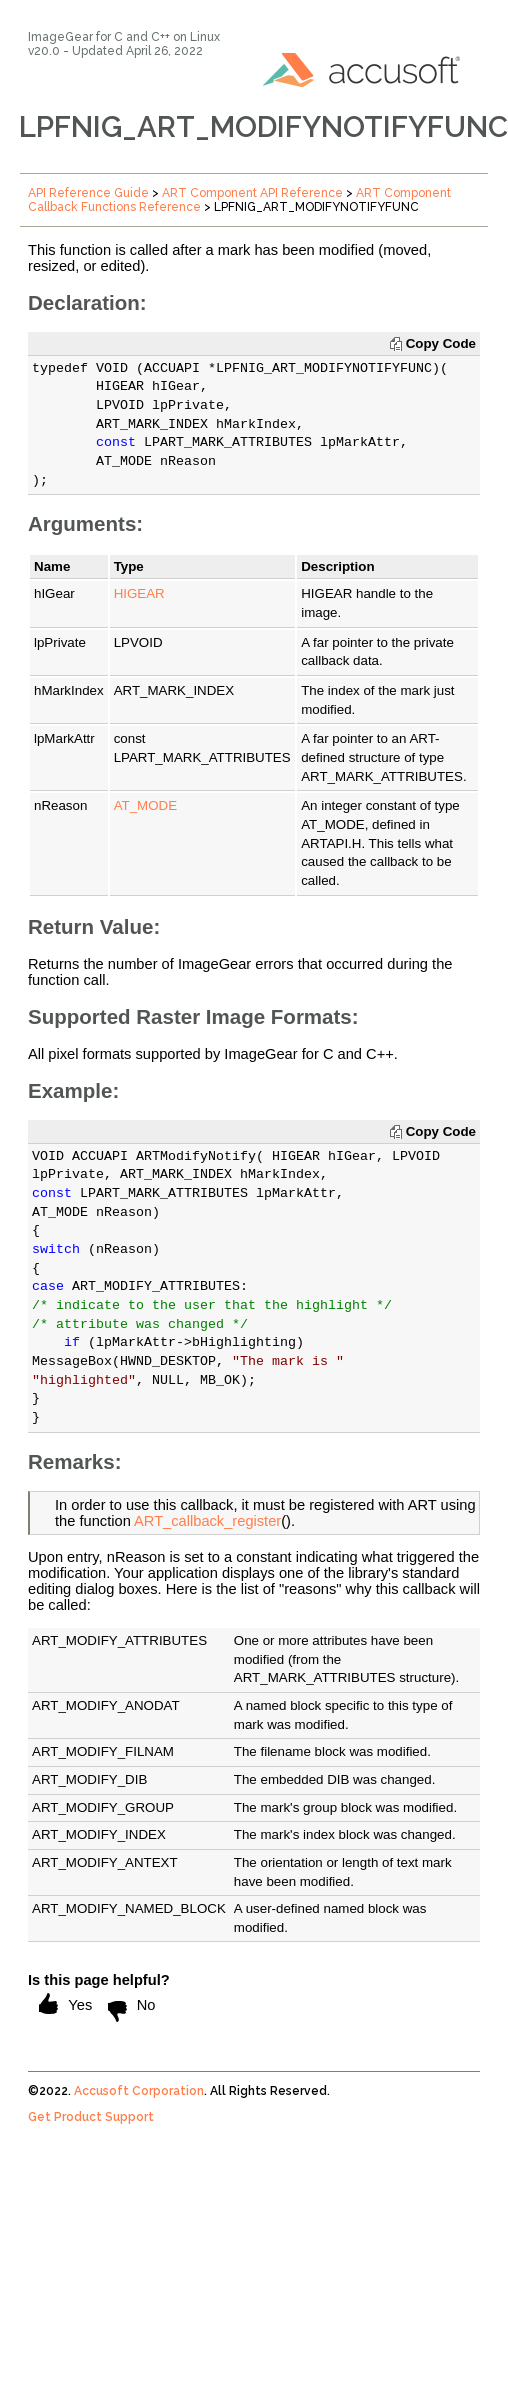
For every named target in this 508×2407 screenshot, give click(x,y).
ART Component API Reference (252, 193)
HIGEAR (139, 593)
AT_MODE (145, 805)
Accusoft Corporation (139, 2091)
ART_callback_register (207, 1521)
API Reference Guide (88, 193)
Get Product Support (91, 2117)
